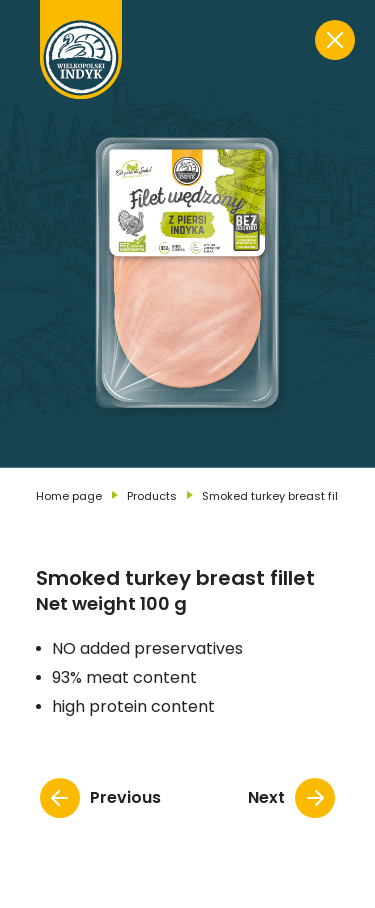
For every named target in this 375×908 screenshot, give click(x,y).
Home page (69, 496)
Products (152, 496)
